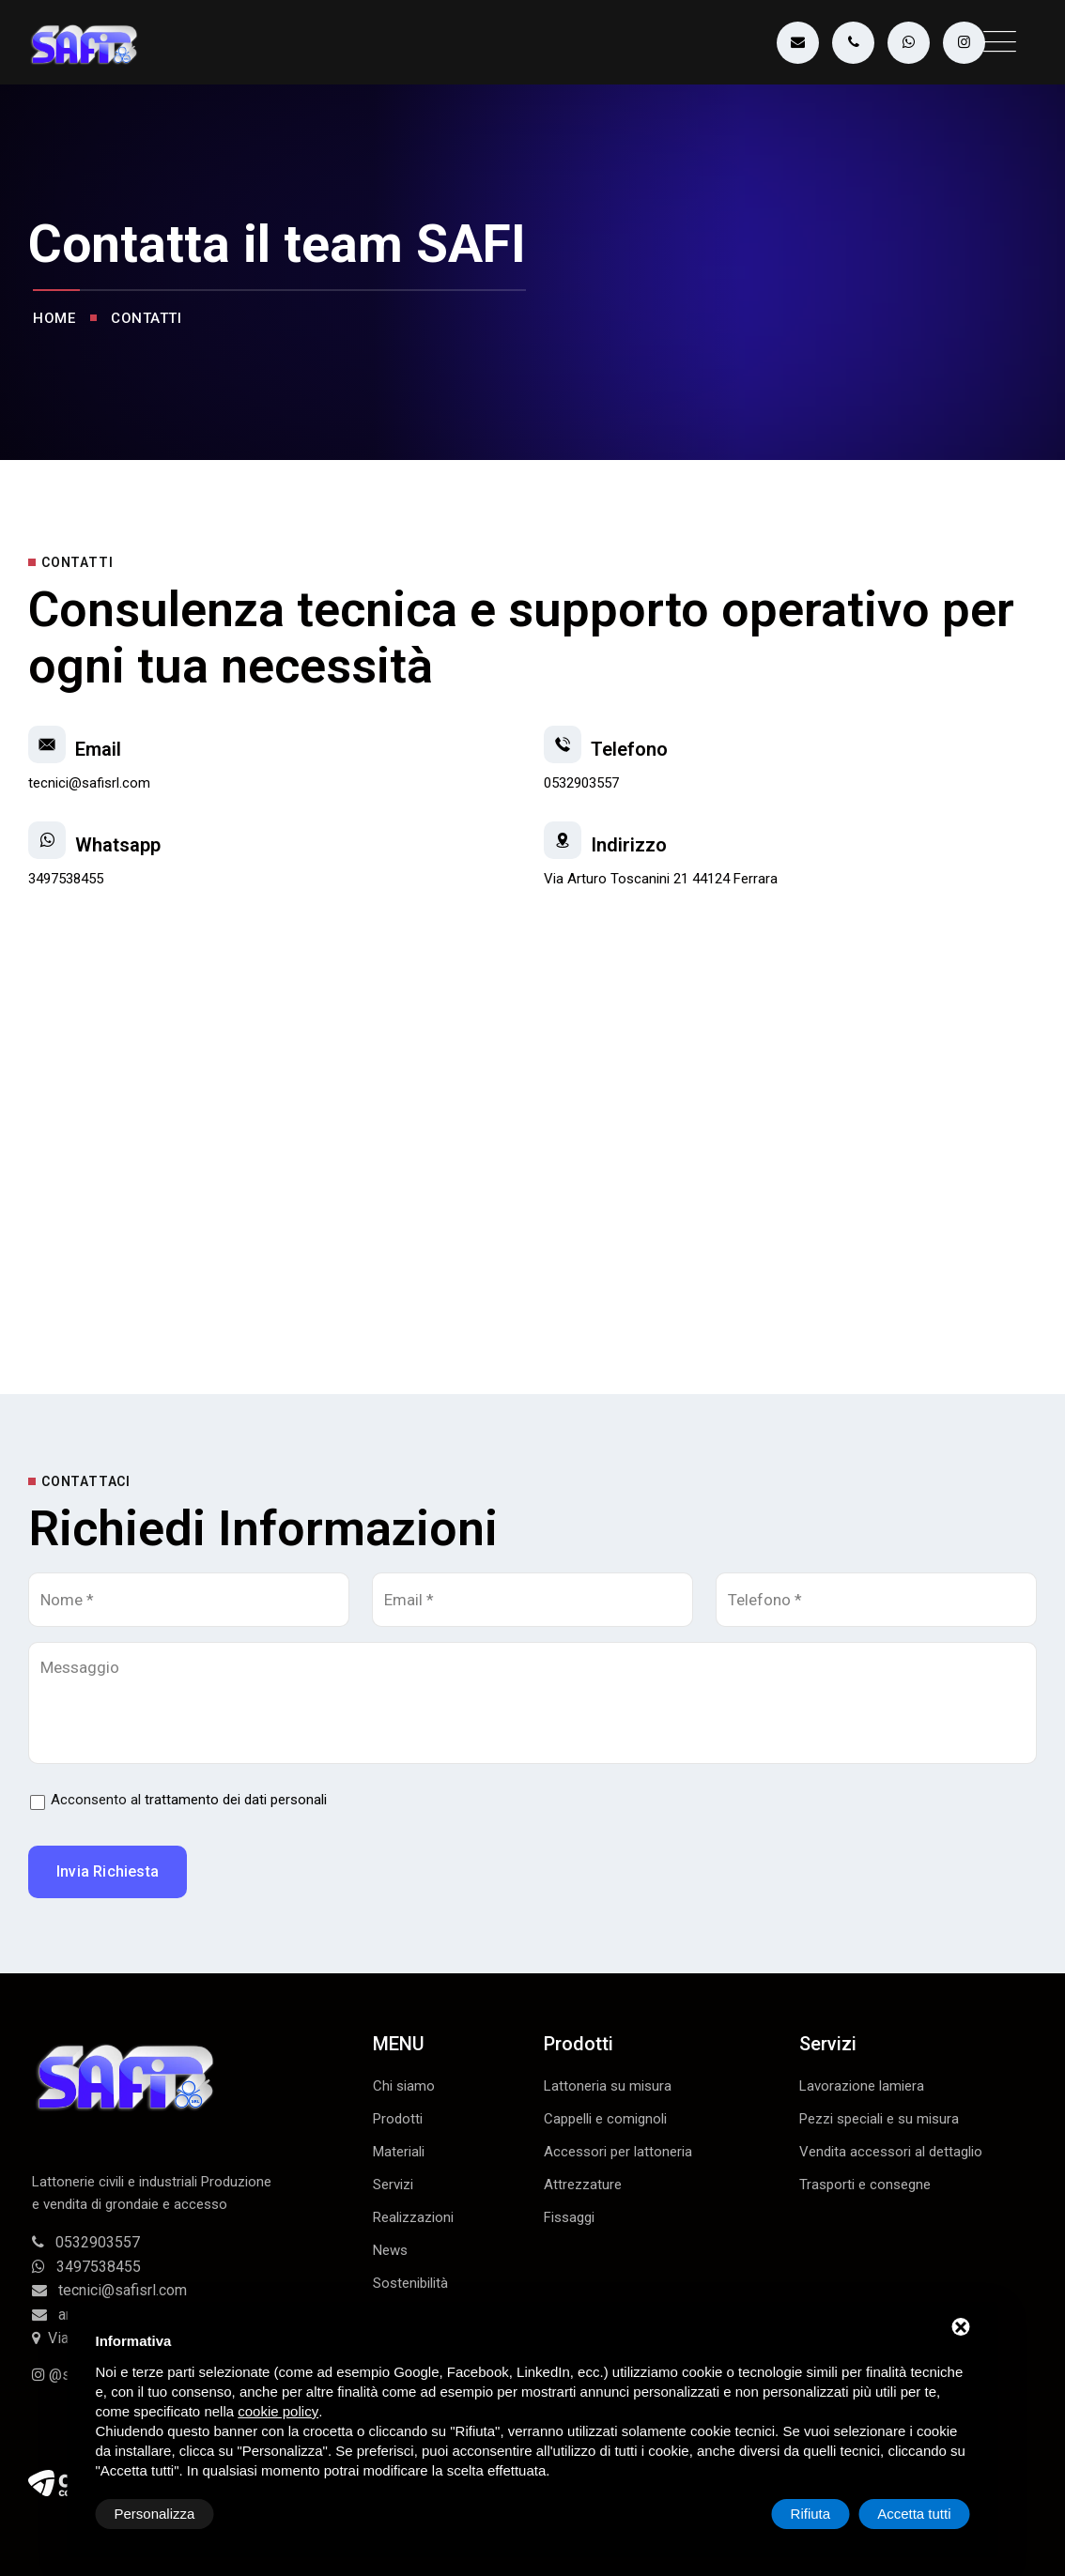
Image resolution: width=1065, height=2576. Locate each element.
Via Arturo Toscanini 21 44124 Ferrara (661, 878)
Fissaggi (569, 2217)
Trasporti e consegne (865, 2184)
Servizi (393, 2184)
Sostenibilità (410, 2283)
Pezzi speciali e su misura (879, 2118)
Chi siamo (404, 2086)
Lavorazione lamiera (861, 2086)
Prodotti (398, 2118)
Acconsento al (189, 1799)
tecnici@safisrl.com (89, 782)
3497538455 (65, 878)
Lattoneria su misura (607, 2086)
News (390, 2250)
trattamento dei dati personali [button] (236, 1799)
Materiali (398, 2151)
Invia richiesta (107, 1871)
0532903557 (581, 782)
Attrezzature (583, 2184)
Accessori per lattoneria (618, 2151)
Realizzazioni (413, 2217)
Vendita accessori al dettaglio (890, 2151)
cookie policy (278, 2411)
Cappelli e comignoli (605, 2118)
